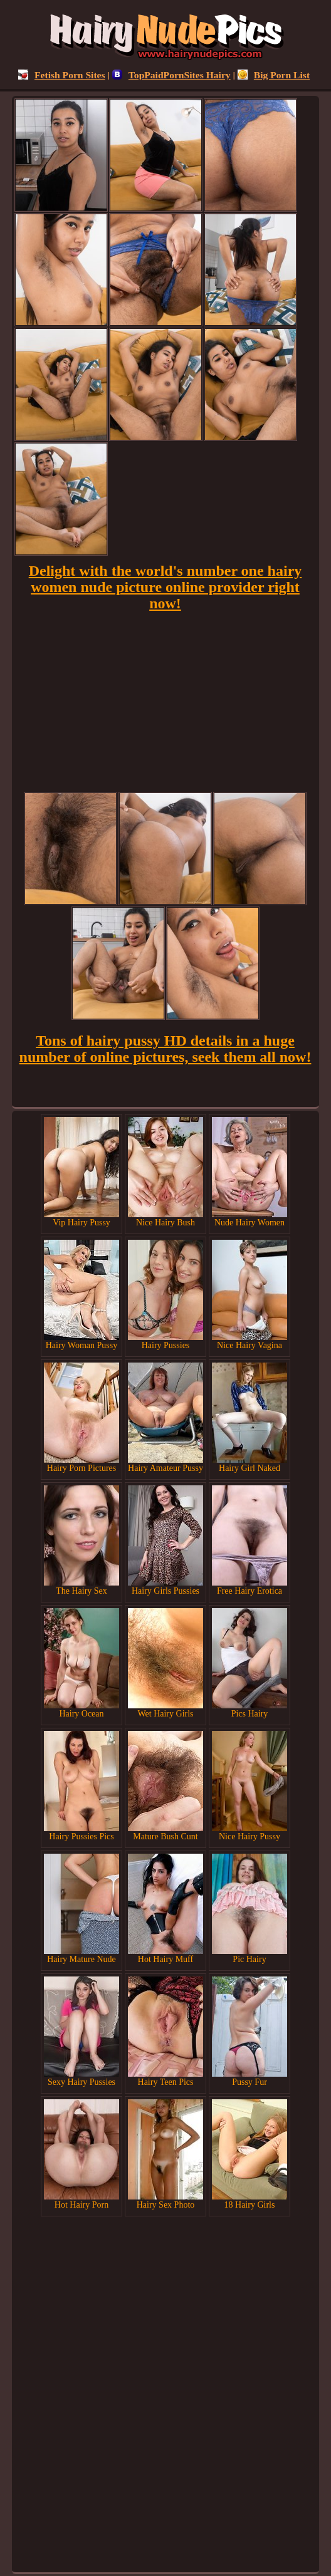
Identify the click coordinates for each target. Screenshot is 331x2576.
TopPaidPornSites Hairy (171, 75)
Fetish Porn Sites (61, 75)
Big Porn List (274, 75)
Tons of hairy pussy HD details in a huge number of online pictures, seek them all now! (165, 1048)
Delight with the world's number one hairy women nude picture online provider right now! (165, 587)
